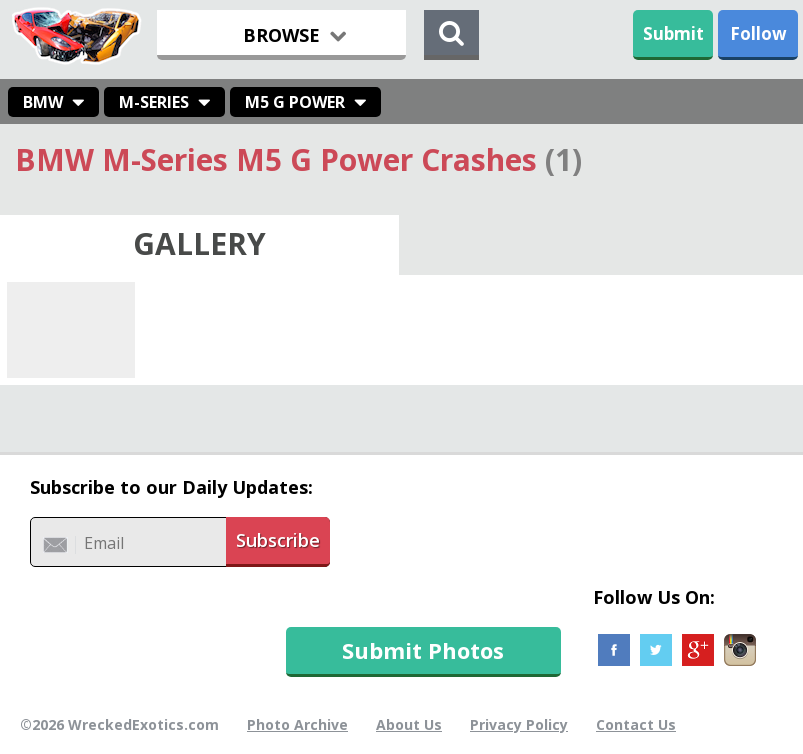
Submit (673, 33)
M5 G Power (295, 102)
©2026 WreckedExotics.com (119, 724)
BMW (43, 102)
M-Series (154, 102)
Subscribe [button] (278, 540)
